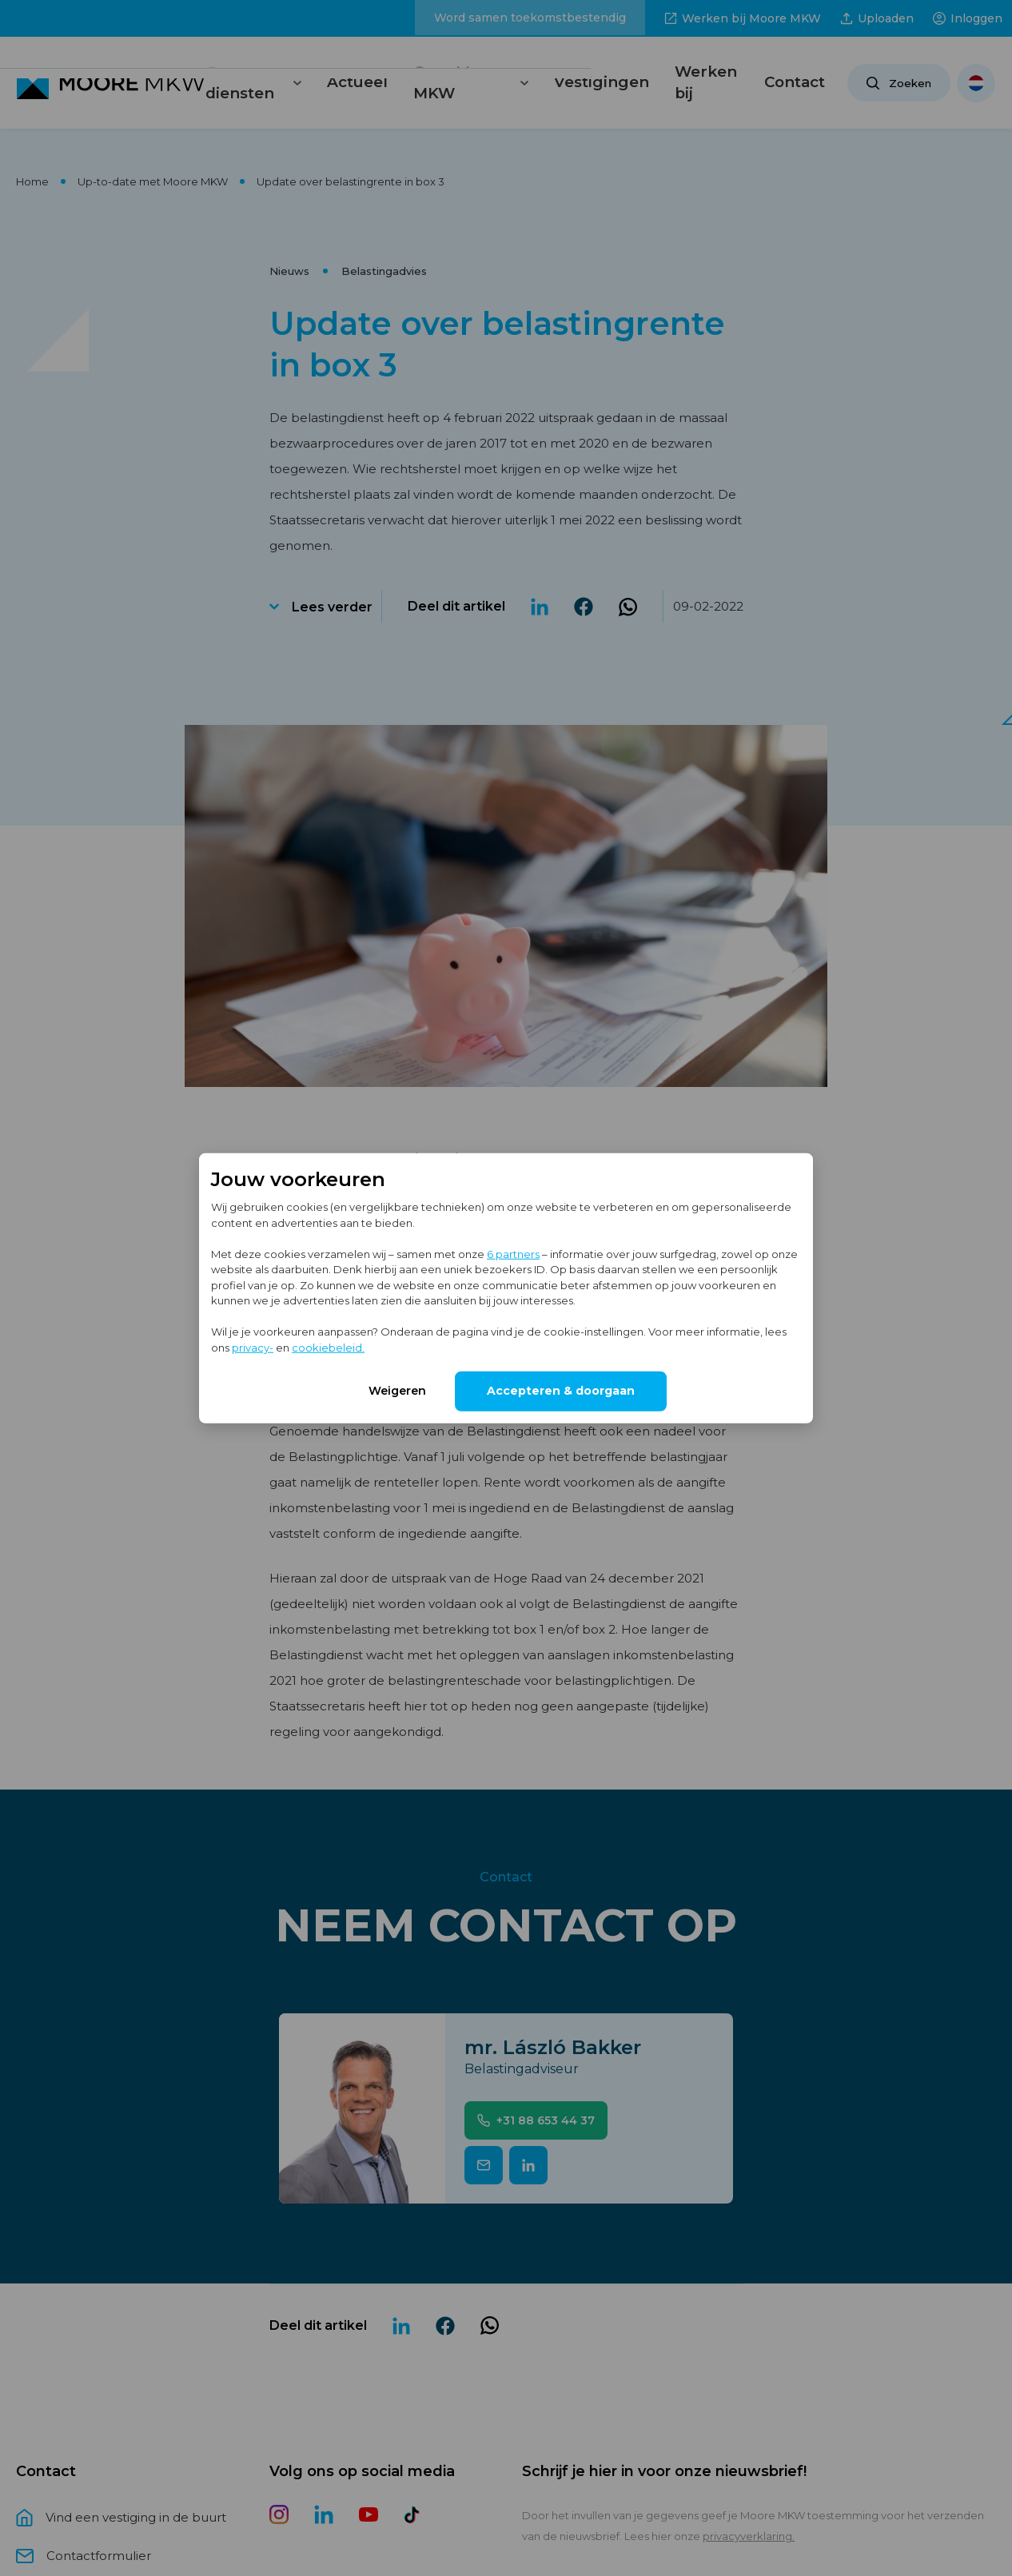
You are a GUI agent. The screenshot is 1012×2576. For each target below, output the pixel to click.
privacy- (252, 1346)
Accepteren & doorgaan (561, 1391)
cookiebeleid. (328, 1346)
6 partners (513, 1253)
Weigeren (397, 1391)
